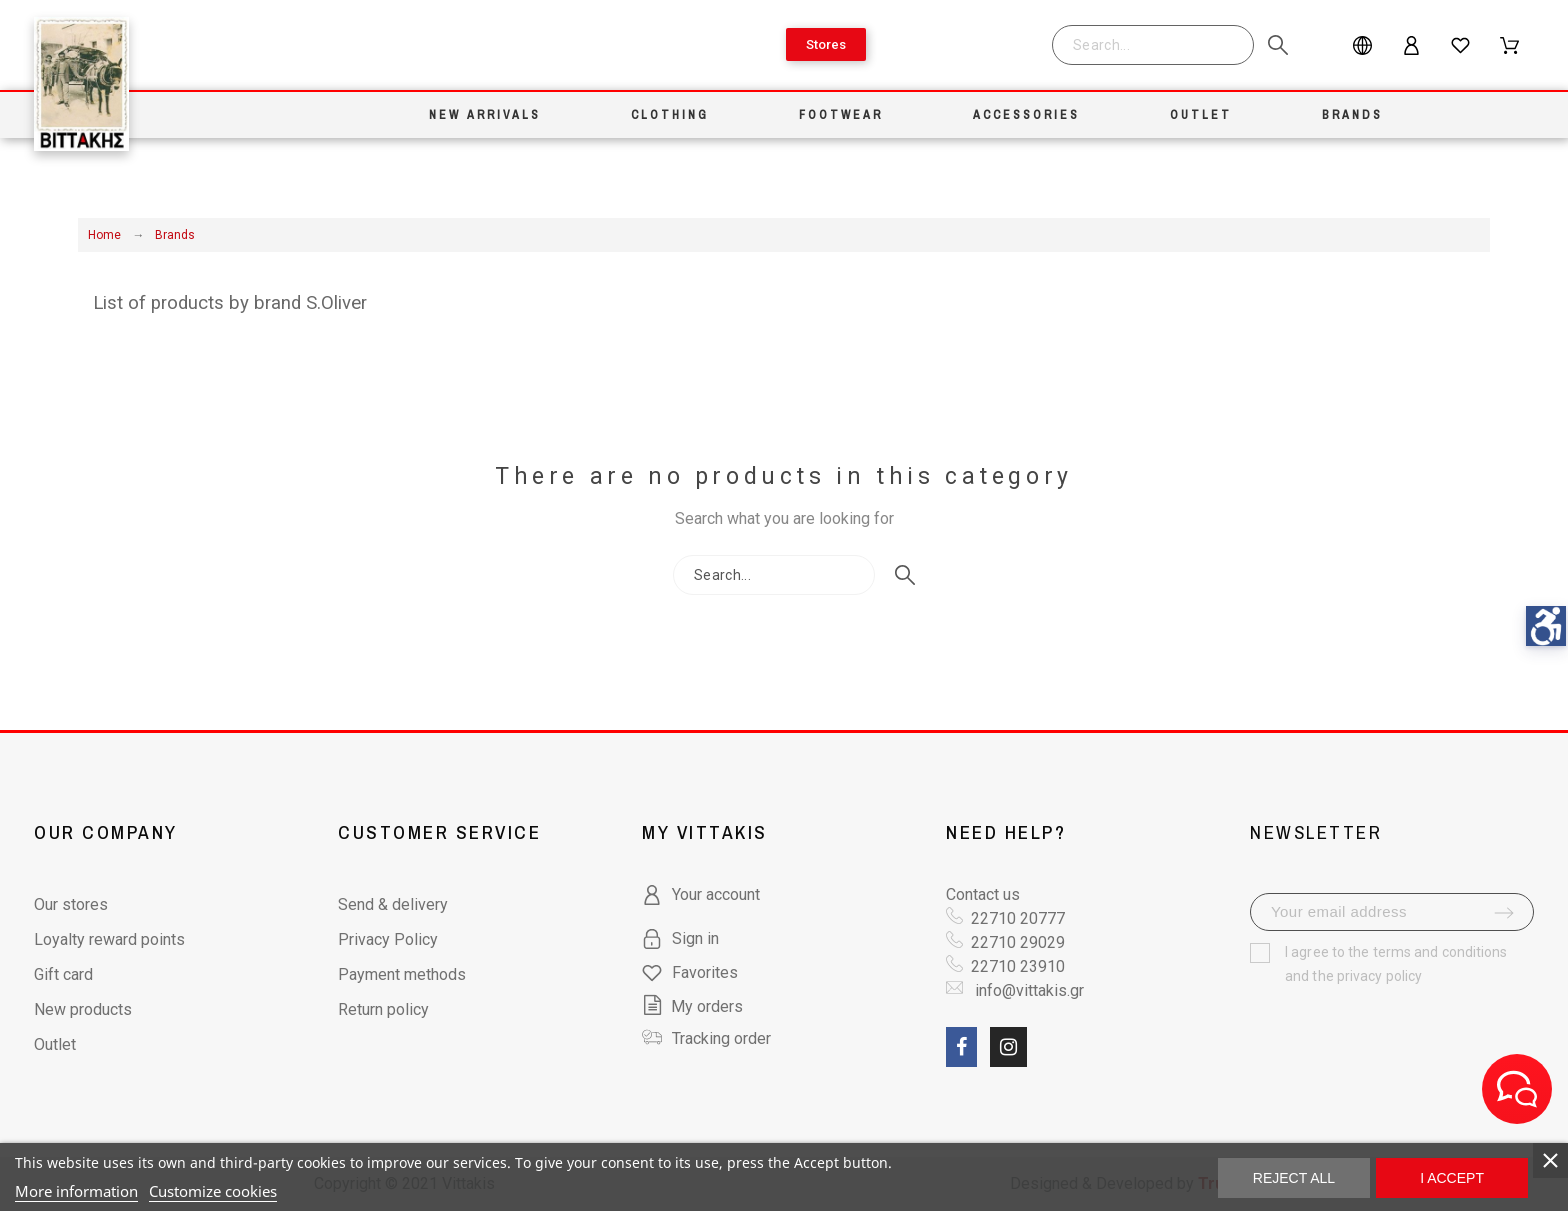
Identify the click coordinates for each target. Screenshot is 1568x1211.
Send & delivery (393, 904)
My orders (692, 1006)
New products (83, 1009)
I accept (1452, 1178)
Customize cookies (213, 1191)
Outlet (55, 1044)
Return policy (383, 1009)
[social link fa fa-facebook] (961, 1047)
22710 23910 (1018, 966)
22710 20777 (1018, 918)
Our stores (71, 904)
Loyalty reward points (109, 939)
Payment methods (402, 974)
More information (76, 1191)
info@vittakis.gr (1027, 990)
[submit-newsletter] (1504, 913)
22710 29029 (1018, 942)
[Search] (1153, 45)
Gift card (63, 974)
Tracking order (721, 1038)
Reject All (1294, 1178)
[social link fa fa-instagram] (1008, 1047)
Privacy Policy (388, 939)
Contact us (983, 894)
